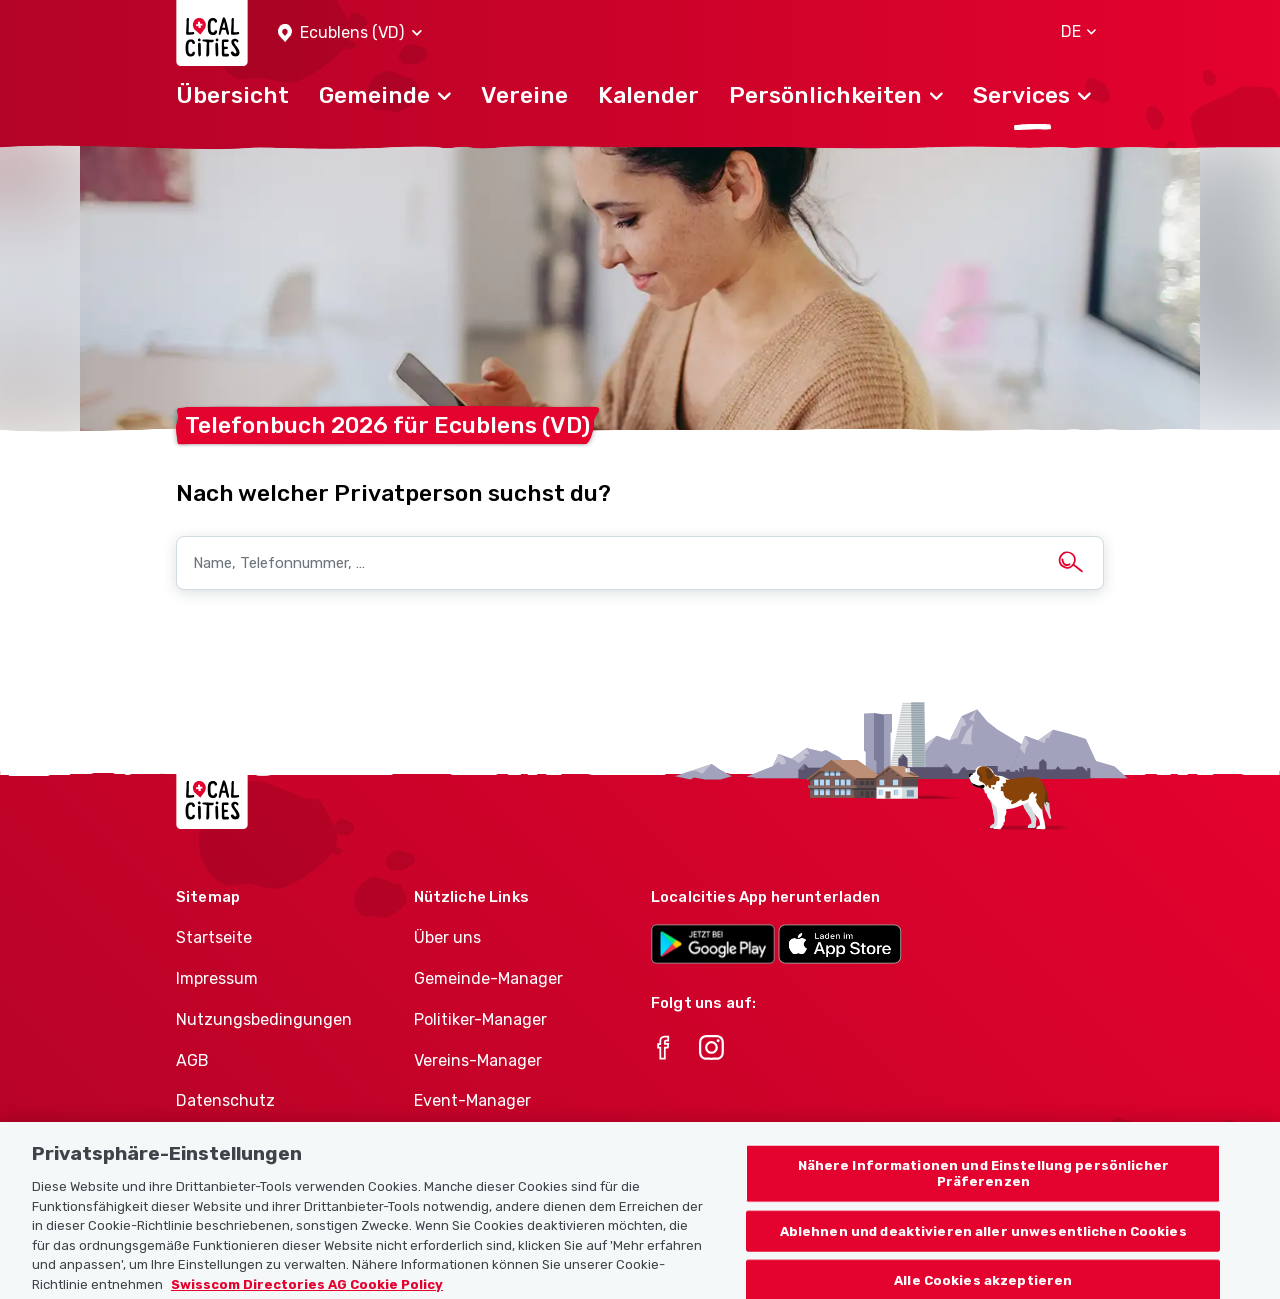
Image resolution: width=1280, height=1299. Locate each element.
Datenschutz (225, 1100)
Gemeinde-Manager (488, 978)
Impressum (217, 978)
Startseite (214, 937)
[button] (350, 33)
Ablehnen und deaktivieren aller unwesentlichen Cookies (983, 1253)
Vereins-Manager (478, 1060)
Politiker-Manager (480, 1019)
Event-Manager (472, 1100)
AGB (192, 1060)
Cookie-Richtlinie (240, 1141)
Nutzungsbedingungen (264, 1019)
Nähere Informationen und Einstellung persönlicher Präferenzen (983, 1195)
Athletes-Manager (483, 1141)
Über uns (447, 937)
